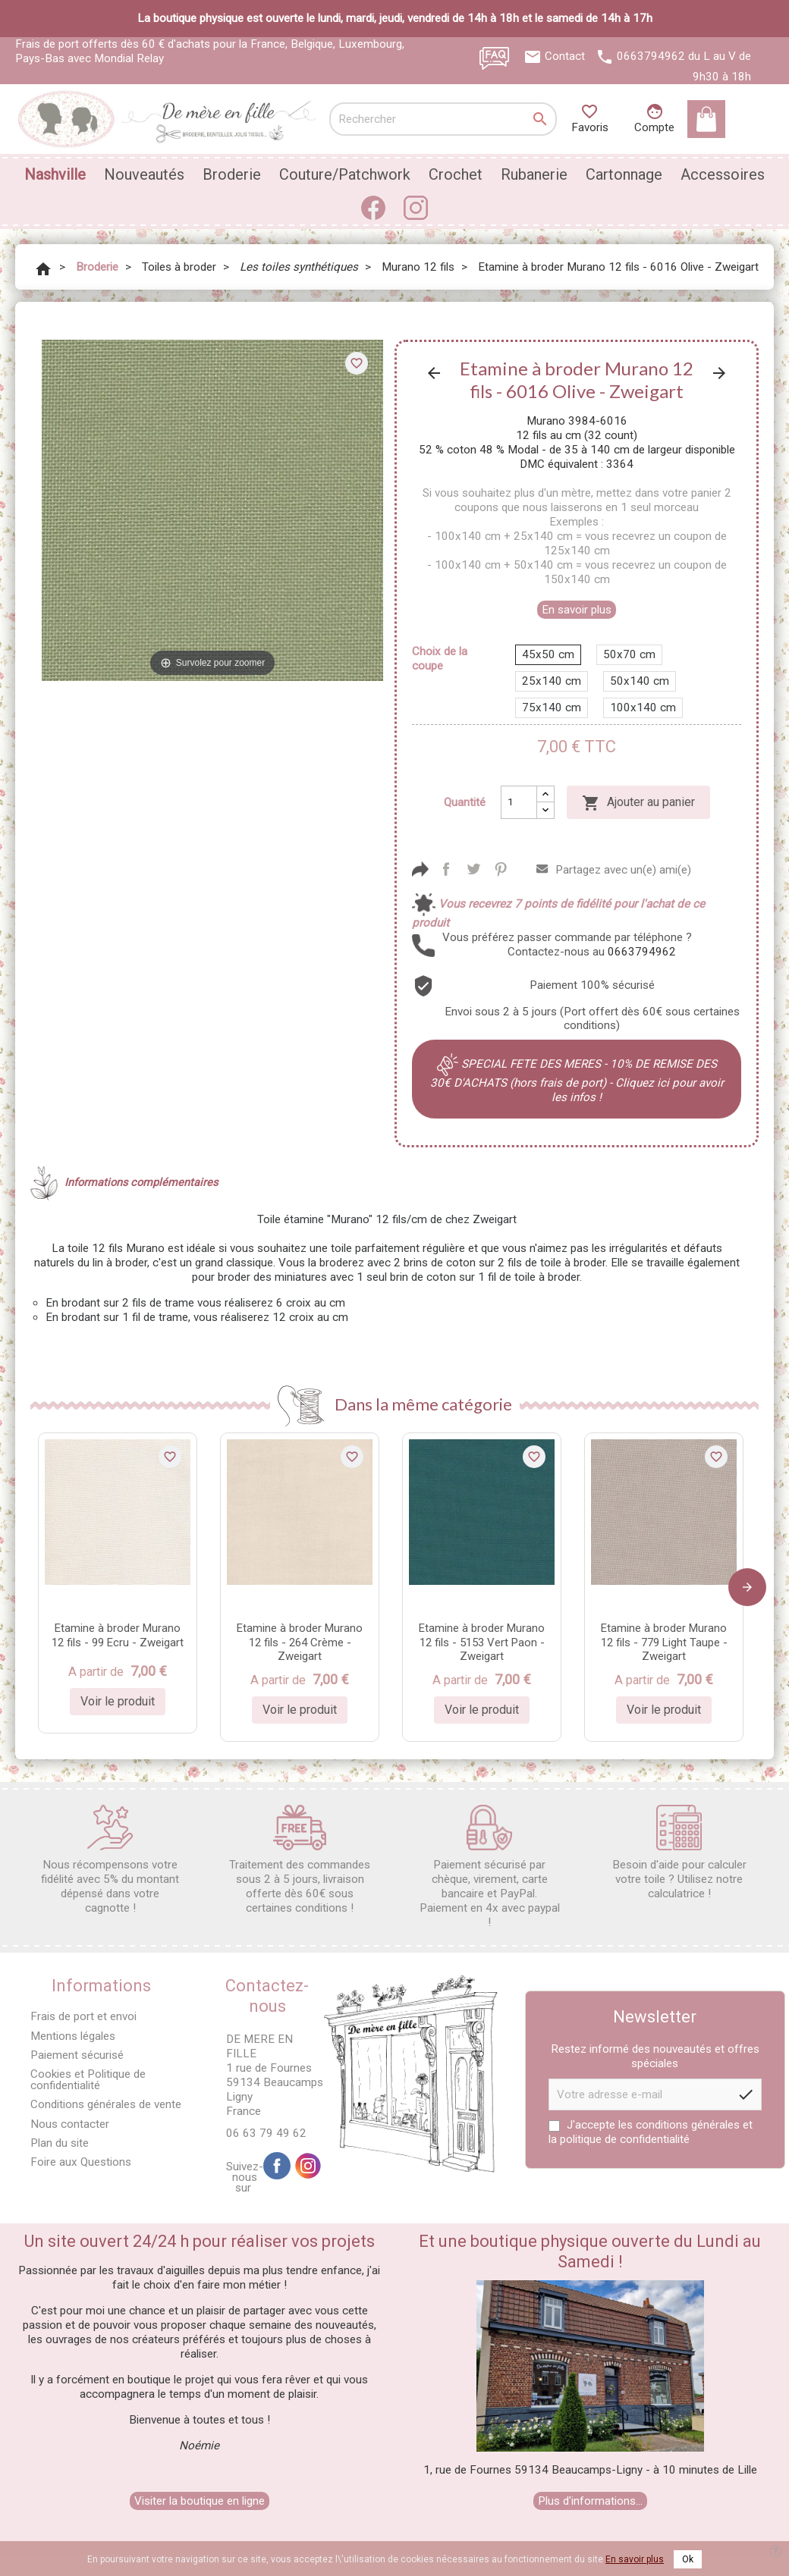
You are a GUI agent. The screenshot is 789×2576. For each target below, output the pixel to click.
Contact (565, 56)
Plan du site (59, 2143)
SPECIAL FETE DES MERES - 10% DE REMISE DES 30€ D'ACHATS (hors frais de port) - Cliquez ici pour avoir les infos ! (577, 1080)
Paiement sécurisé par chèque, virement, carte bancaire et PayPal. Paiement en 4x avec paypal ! (490, 1867)
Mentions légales (72, 2036)
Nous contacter (69, 2124)
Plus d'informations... (590, 2501)
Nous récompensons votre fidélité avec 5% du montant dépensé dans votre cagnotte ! (110, 1860)
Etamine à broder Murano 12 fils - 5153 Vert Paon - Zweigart (482, 1642)
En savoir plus (576, 610)
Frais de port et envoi (83, 2016)
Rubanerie (534, 174)
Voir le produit (117, 1701)
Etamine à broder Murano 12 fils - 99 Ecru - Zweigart (118, 1635)
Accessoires (723, 174)
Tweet (473, 869)
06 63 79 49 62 (266, 2133)
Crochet (456, 174)
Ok (687, 2559)
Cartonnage (624, 174)
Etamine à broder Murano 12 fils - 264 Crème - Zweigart (300, 1642)
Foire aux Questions (80, 2162)
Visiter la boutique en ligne (199, 2501)
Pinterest (501, 869)
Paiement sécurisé (77, 2055)
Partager (446, 869)
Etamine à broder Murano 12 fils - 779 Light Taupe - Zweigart (664, 1642)
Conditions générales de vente (105, 2104)
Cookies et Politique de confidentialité (88, 2079)
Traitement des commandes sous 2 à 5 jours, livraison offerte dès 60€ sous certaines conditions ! (299, 1860)
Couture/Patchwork (344, 174)
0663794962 (651, 56)
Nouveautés (144, 174)
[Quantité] (519, 802)
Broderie (232, 174)
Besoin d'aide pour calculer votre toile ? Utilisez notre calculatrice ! (679, 1852)
